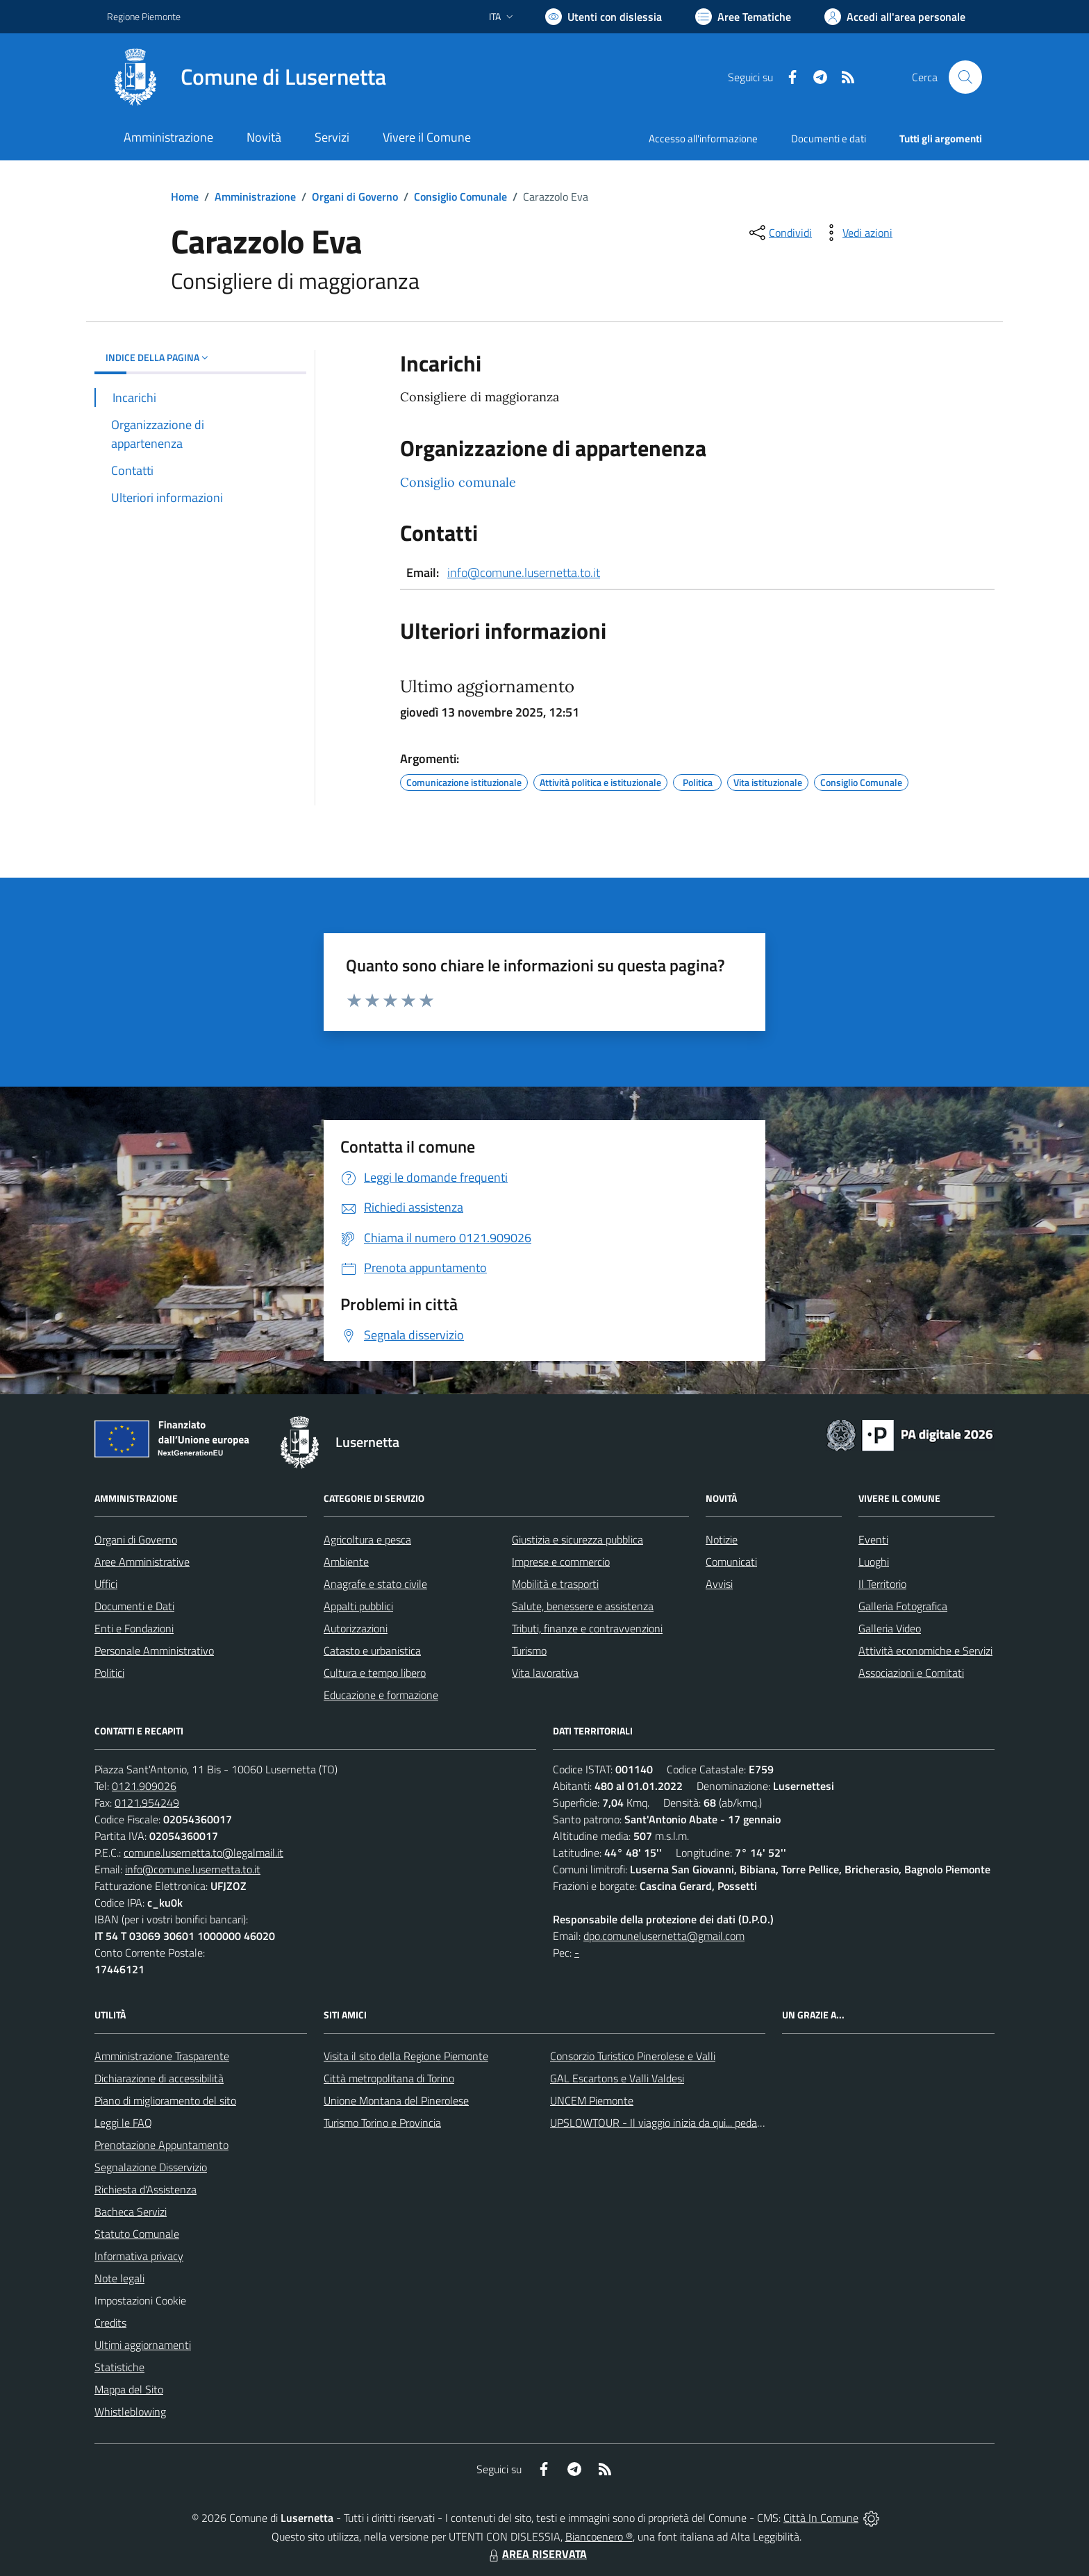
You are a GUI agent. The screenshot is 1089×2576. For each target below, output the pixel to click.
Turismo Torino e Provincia (382, 2122)
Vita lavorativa (545, 1672)
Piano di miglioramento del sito (165, 2100)
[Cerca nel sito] (965, 77)
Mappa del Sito (128, 2389)
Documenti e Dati (134, 1606)
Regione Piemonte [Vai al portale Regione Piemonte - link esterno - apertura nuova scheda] (144, 16)
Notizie (722, 1539)
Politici (109, 1672)
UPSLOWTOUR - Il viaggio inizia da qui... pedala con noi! (677, 2122)
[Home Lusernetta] (246, 77)
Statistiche (119, 2367)
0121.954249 (147, 1802)
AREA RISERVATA (536, 2553)
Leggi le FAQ (123, 2122)
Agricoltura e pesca (367, 1539)
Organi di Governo (355, 196)
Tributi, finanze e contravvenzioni (587, 1628)
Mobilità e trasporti (555, 1583)
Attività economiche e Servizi (925, 1650)
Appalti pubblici (358, 1606)
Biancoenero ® (599, 2536)
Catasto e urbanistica (372, 1650)
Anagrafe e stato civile (375, 1583)
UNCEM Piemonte (591, 2100)
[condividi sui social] (779, 232)
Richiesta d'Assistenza (145, 2189)
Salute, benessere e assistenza (583, 1606)
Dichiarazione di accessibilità (159, 2078)
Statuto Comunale (136, 2233)
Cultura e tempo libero (375, 1672)
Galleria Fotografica (902, 1606)
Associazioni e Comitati (911, 1672)
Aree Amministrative (142, 1561)
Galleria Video (889, 1628)
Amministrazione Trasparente (161, 2056)
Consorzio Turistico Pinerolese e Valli (632, 2056)
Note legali (119, 2278)
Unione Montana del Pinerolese (396, 2100)
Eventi (873, 1539)
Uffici (105, 1583)
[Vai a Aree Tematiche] (743, 16)
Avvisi (719, 1583)
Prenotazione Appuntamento (161, 2144)
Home (185, 196)
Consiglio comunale (458, 482)
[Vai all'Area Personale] (895, 16)
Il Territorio (882, 1583)
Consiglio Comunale (460, 196)
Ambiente (346, 1561)
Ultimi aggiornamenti (142, 2344)
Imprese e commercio (561, 1561)
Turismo (529, 1650)
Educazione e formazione (381, 1695)
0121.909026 (144, 1786)
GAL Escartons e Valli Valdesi (617, 2078)
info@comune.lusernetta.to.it (523, 572)
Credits (110, 2322)
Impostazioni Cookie (140, 2300)
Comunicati (731, 1561)
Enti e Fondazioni (134, 1628)
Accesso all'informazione (703, 139)
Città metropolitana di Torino (389, 2078)
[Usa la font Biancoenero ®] (604, 16)
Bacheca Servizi (130, 2211)
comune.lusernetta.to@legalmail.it (203, 1852)
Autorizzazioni (356, 1628)
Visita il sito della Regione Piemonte (406, 2056)
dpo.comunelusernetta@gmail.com (664, 1935)
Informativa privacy (138, 2256)
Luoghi (873, 1561)
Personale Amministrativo (154, 1650)
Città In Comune (820, 2517)
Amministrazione (255, 196)
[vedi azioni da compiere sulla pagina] (856, 232)
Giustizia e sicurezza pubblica (577, 1539)
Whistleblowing (130, 2411)
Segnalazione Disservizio (150, 2167)
